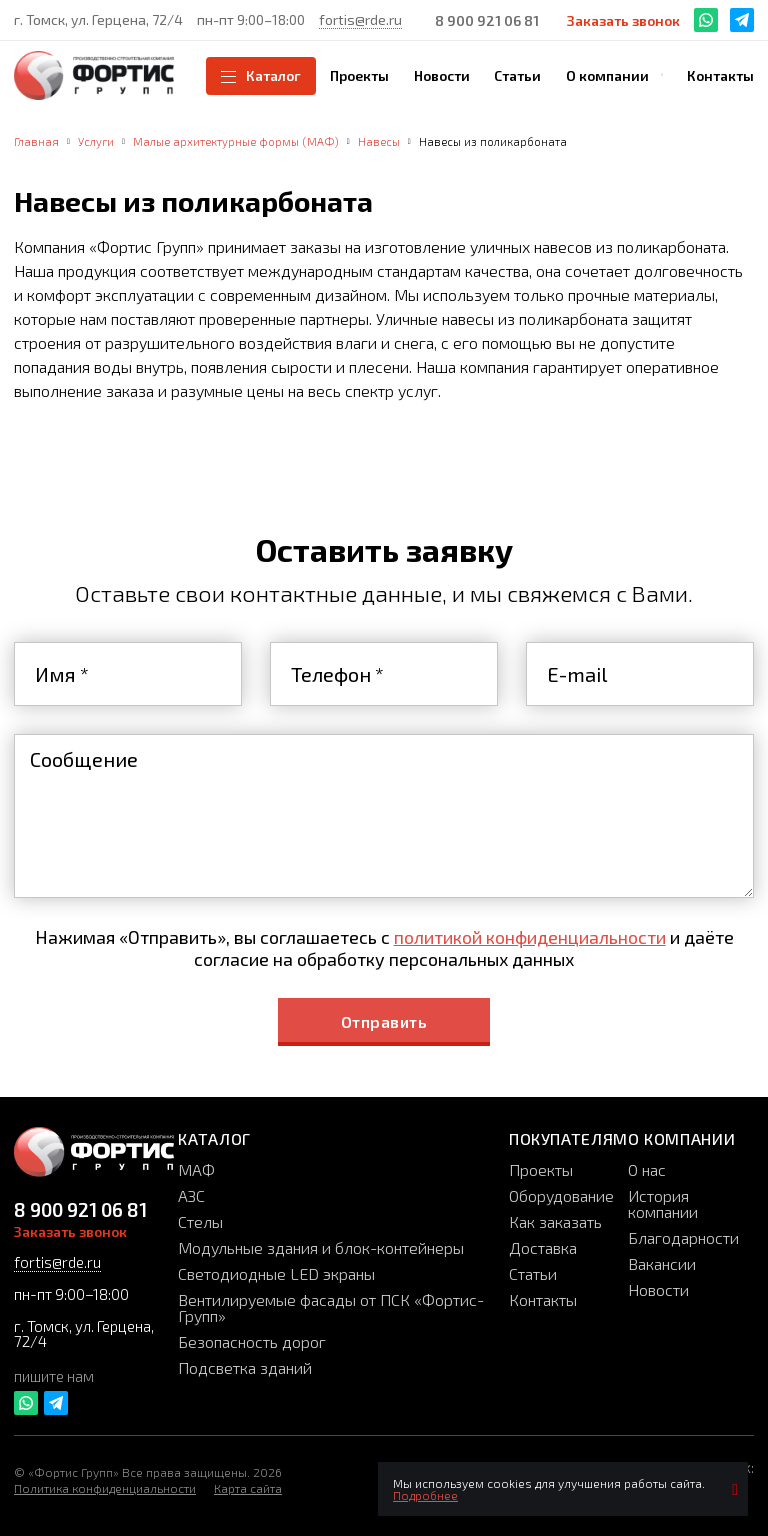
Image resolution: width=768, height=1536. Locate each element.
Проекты (541, 1169)
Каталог (261, 75)
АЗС (191, 1195)
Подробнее (425, 1495)
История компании (663, 1203)
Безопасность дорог (252, 1341)
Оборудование (561, 1195)
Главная (36, 141)
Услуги (96, 141)
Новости (658, 1289)
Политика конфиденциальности (105, 1488)
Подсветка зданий (245, 1367)
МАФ (196, 1169)
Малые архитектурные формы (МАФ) (236, 141)
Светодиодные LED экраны (276, 1273)
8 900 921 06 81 (487, 20)
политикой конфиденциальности (530, 937)
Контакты (543, 1299)
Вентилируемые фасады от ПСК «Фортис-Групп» (331, 1307)
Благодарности (683, 1237)
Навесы (379, 141)
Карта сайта (248, 1488)
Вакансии (662, 1263)
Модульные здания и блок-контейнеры (321, 1247)
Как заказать (555, 1221)
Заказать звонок (623, 20)
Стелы (200, 1221)
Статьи (533, 1273)
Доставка (543, 1247)
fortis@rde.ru (360, 19)
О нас (647, 1169)
